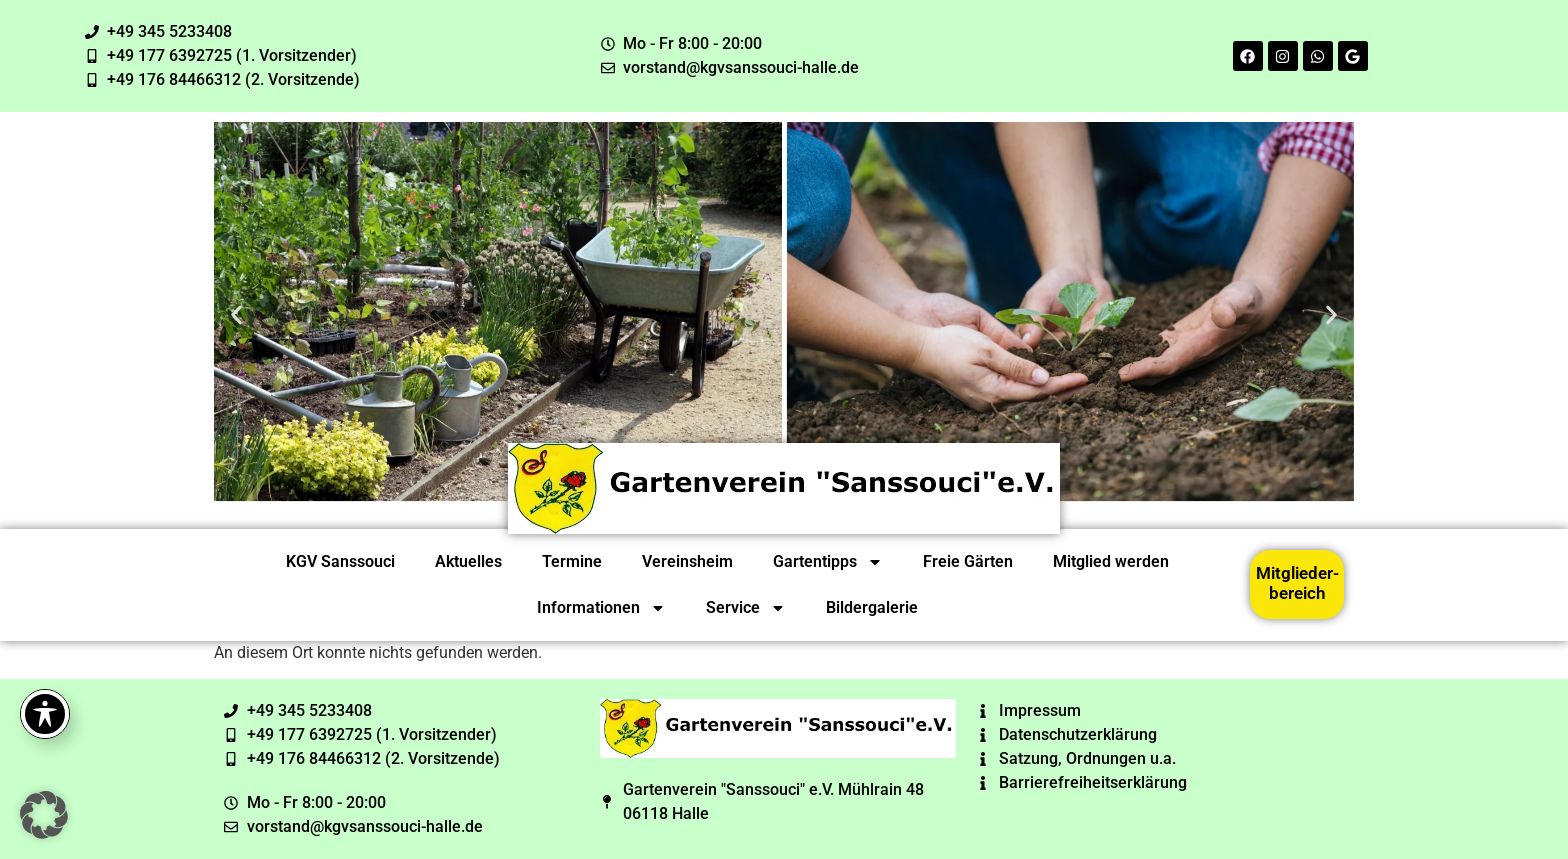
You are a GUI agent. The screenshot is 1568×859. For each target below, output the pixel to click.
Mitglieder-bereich (1297, 583)
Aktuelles (468, 561)
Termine (572, 561)
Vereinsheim (687, 561)
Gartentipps (828, 562)
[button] (236, 314)
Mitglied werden (1111, 561)
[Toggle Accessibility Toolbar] (45, 714)
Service (746, 608)
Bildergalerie (872, 607)
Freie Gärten (968, 561)
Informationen (601, 608)
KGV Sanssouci (340, 561)
